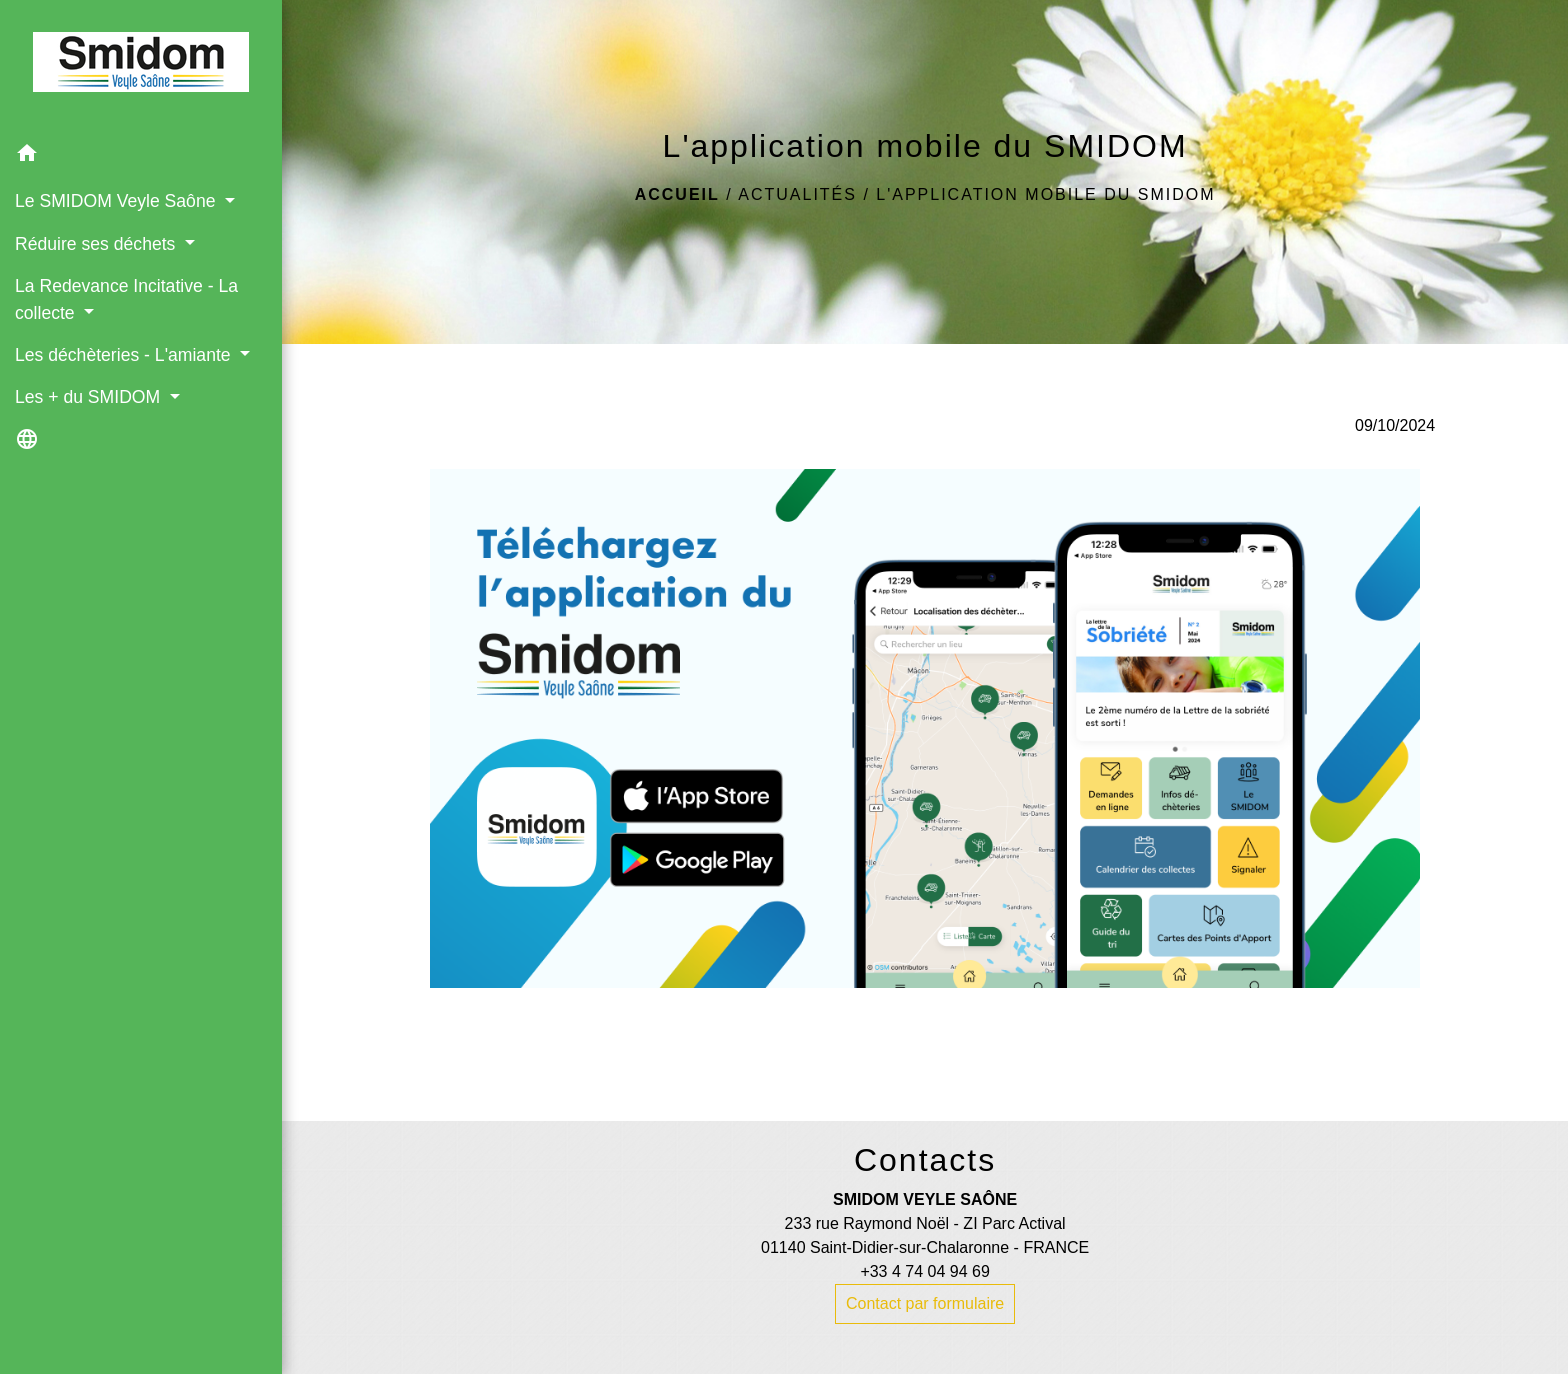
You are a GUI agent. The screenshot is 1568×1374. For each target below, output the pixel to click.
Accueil (677, 194)
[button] (141, 156)
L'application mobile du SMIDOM (1045, 194)
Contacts (925, 1160)
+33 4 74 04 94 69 (924, 1271)
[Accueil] (141, 66)
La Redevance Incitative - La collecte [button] (126, 299)
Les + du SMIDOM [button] (90, 397)
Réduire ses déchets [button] (97, 244)
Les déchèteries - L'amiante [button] (125, 355)
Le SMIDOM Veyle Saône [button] (117, 201)
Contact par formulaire (925, 1303)
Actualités (797, 194)
